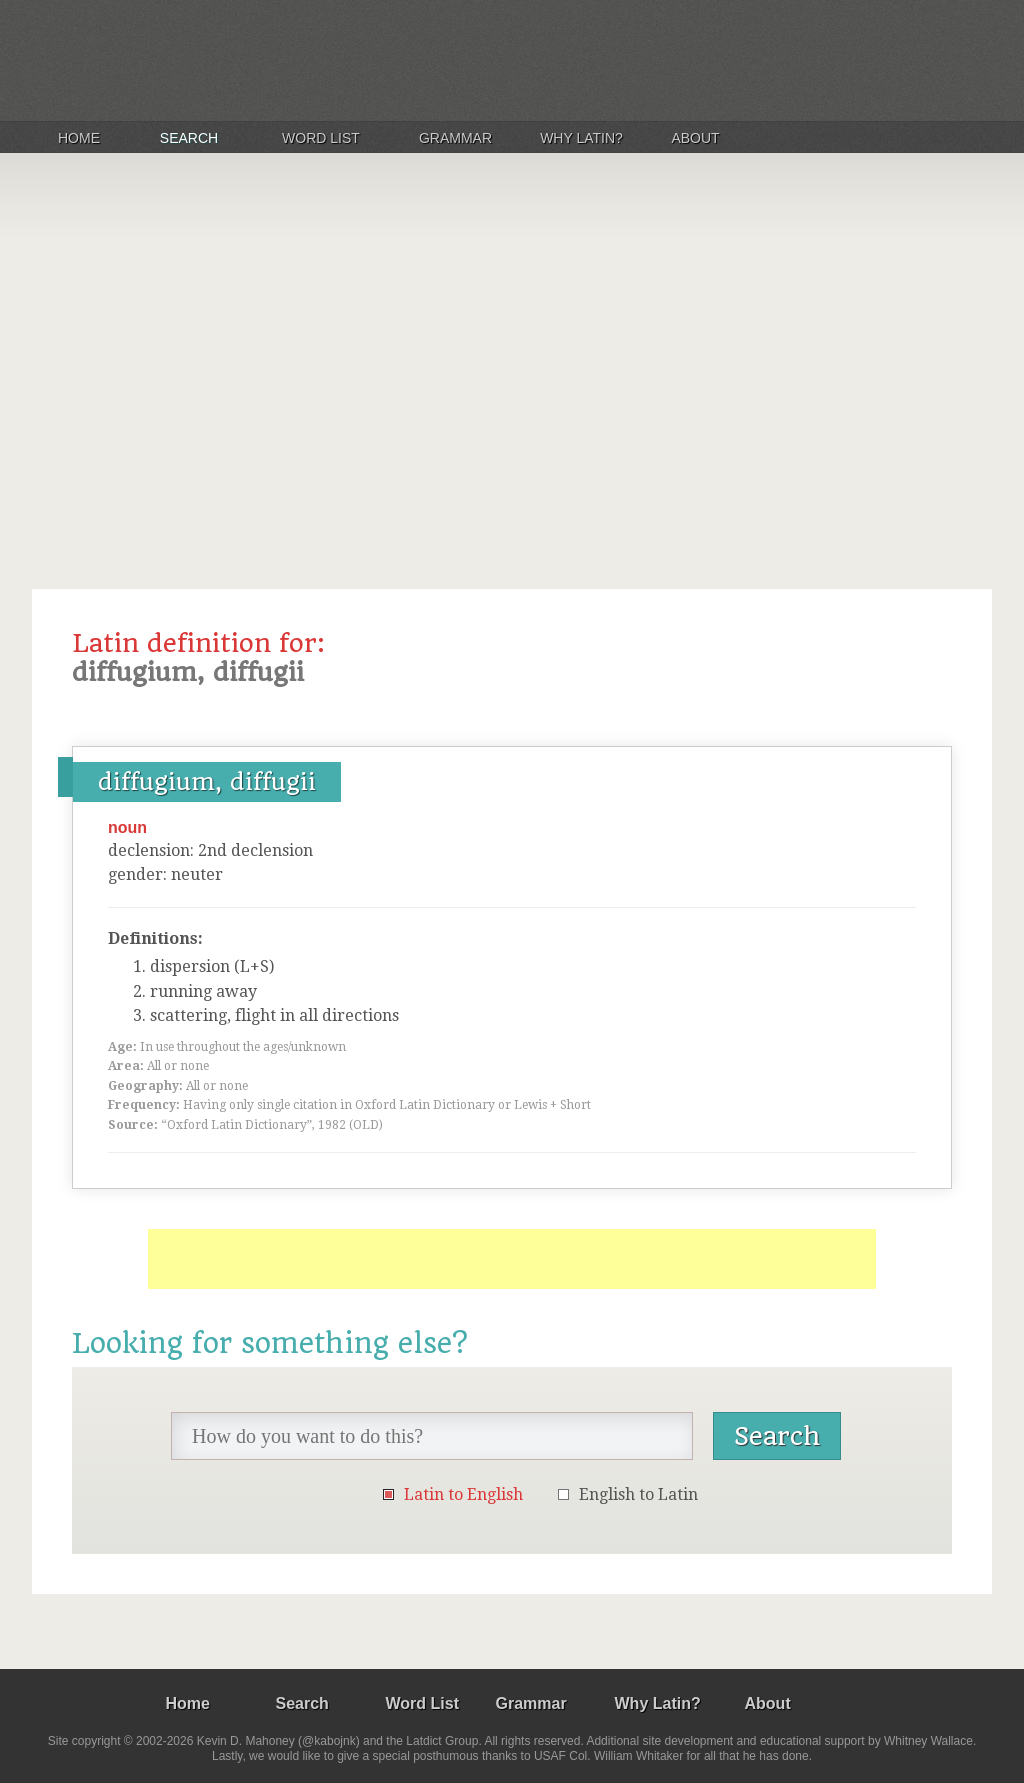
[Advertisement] (512, 364)
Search (189, 138)
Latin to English (463, 1494)
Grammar (455, 138)
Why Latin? (581, 138)
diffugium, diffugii (207, 782)
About (695, 138)
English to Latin (638, 1494)
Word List (321, 138)
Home (79, 138)
